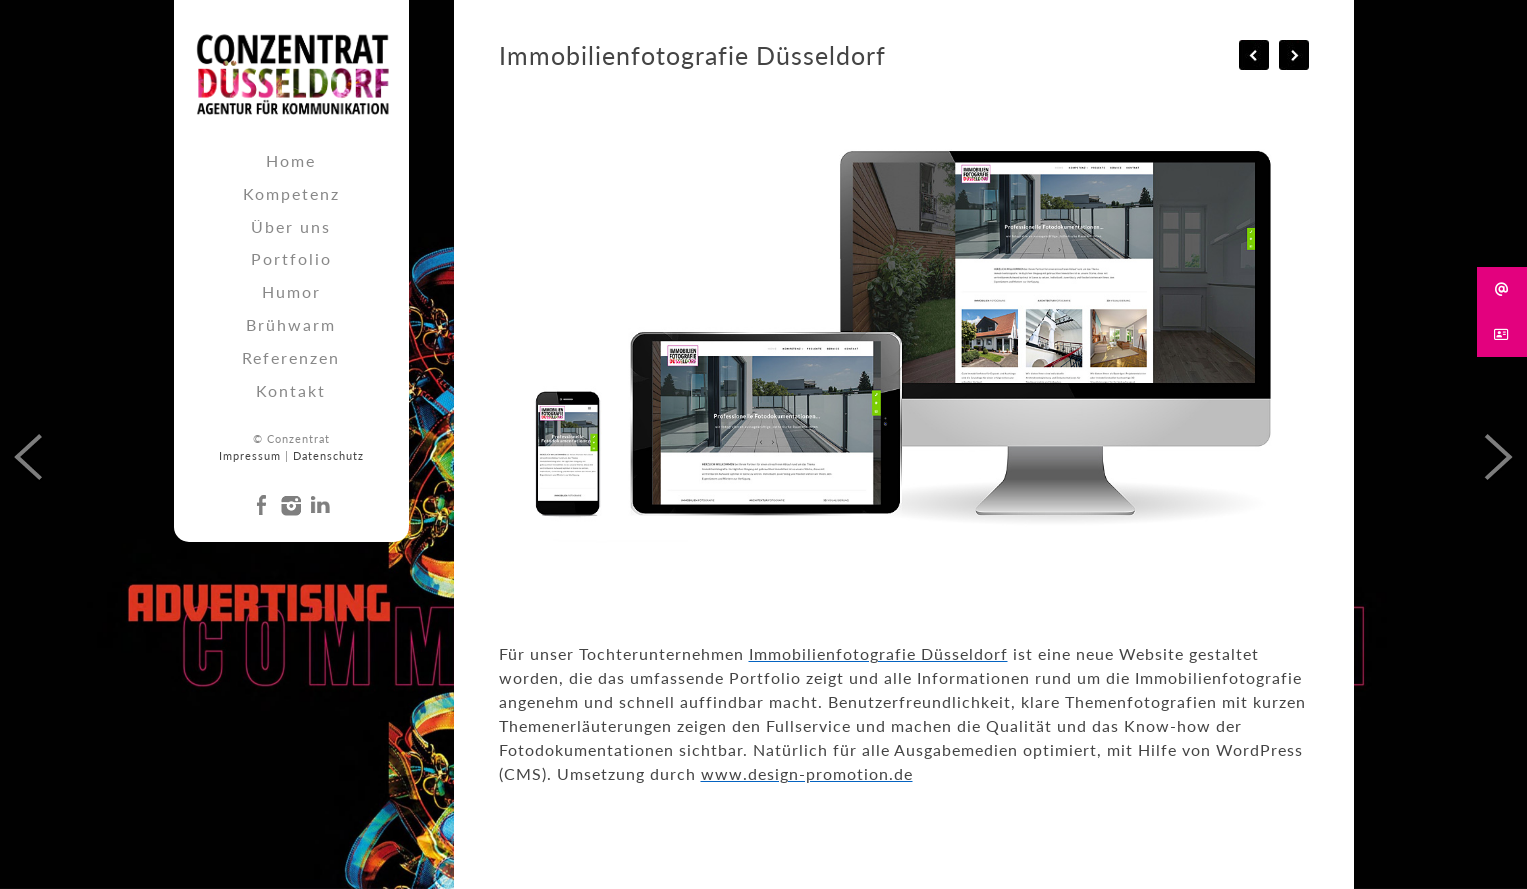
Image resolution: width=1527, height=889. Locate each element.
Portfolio (291, 258)
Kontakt (291, 390)
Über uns (291, 226)
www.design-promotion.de (807, 773)
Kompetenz (291, 193)
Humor (291, 291)
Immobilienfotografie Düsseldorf (878, 653)
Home (291, 160)
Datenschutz (328, 455)
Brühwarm (291, 324)
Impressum (250, 455)
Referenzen (291, 357)
